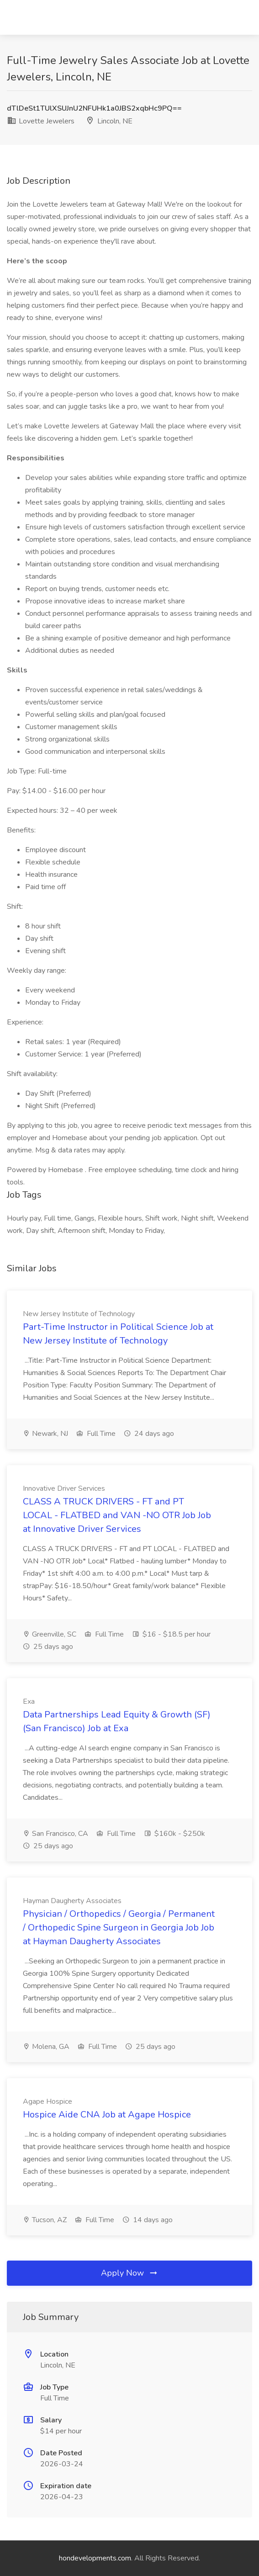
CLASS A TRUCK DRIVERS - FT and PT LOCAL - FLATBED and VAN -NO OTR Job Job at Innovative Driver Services (117, 1515)
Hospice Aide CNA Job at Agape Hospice (107, 2114)
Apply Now (130, 2272)
